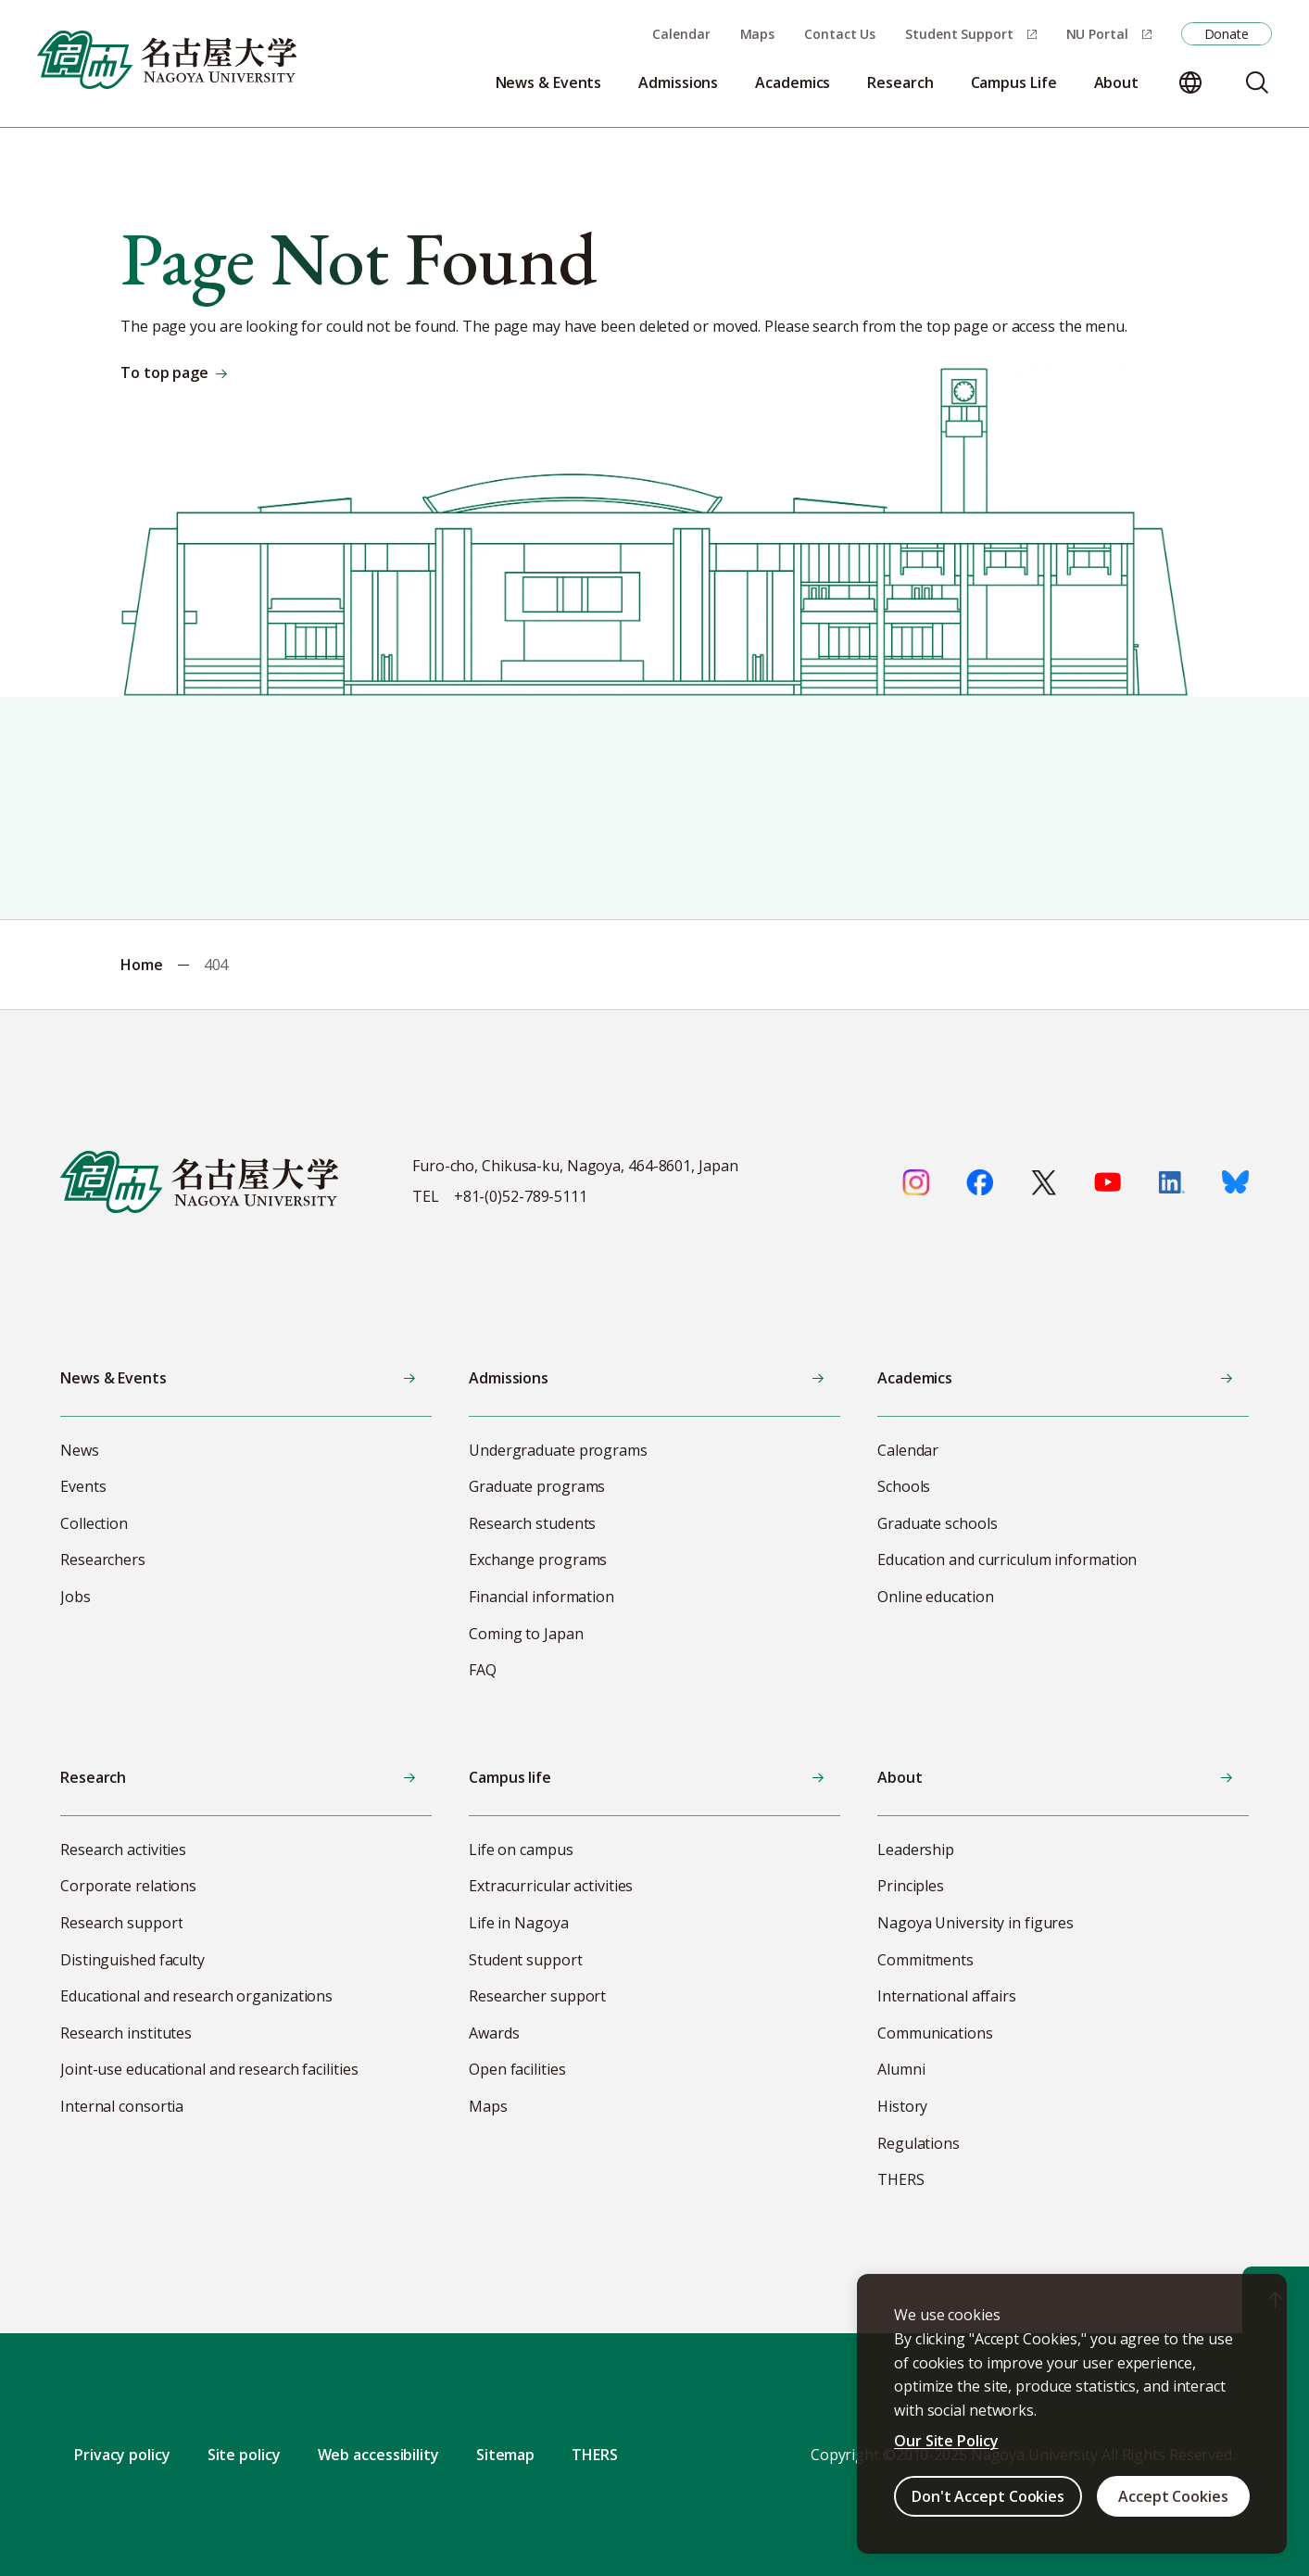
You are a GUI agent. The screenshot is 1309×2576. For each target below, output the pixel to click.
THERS (595, 2454)
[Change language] (1190, 82)
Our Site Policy (946, 2441)
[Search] (1257, 82)
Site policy (244, 2454)
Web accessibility (378, 2454)
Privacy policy (122, 2454)
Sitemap (505, 2454)
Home (141, 964)
